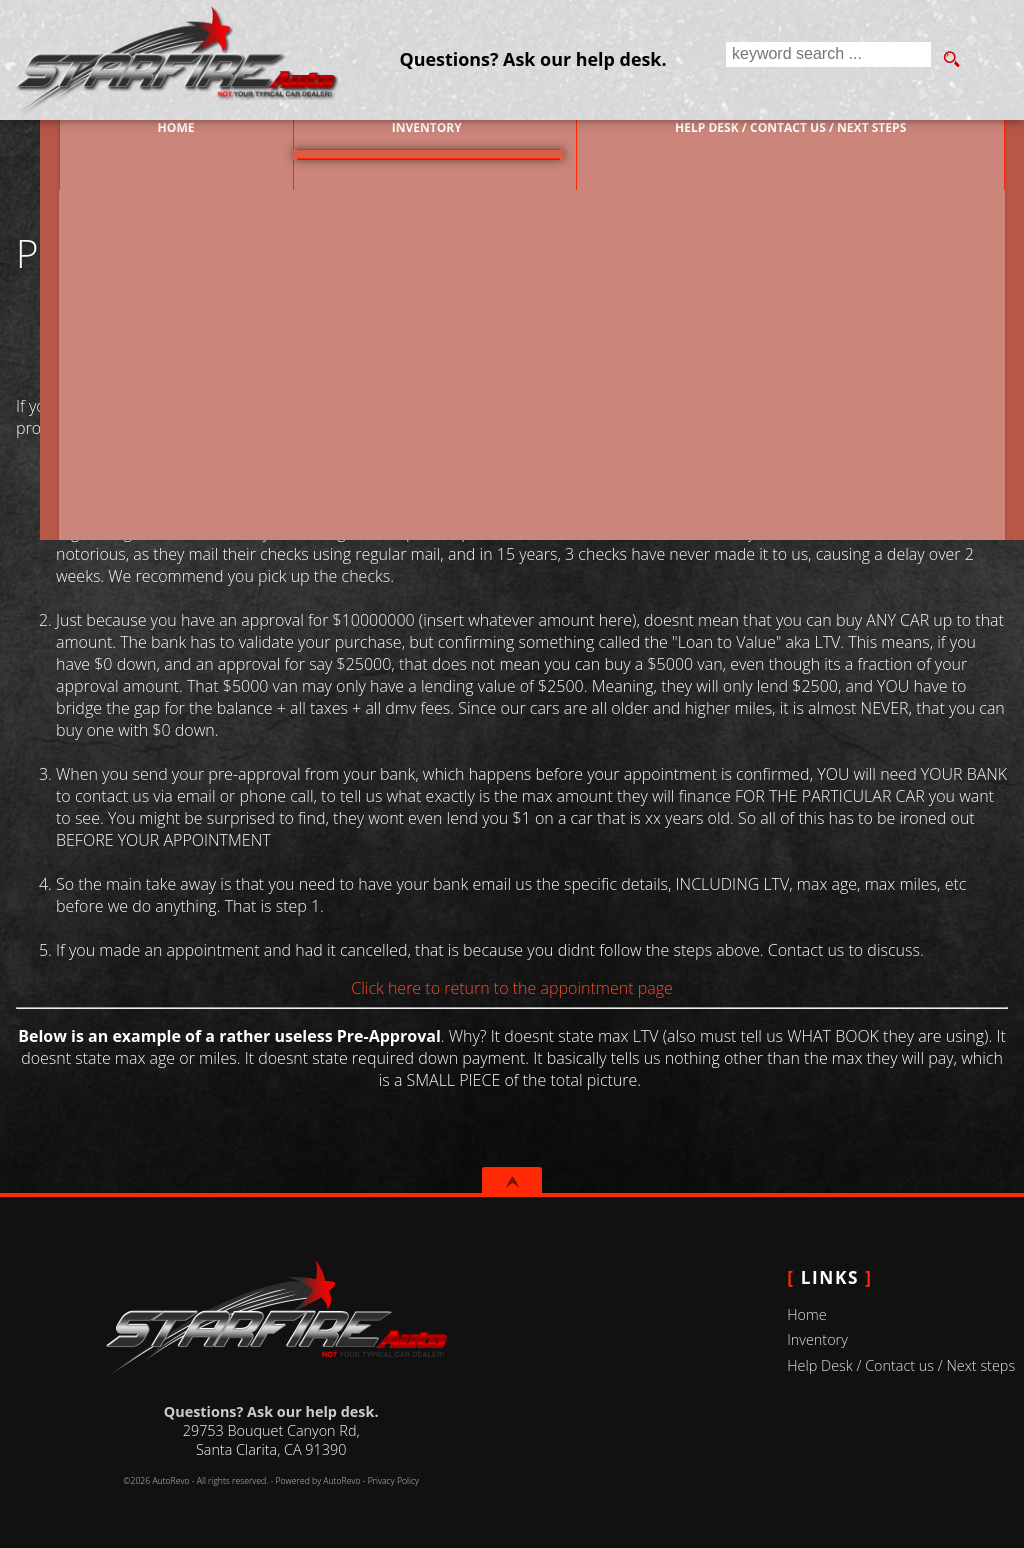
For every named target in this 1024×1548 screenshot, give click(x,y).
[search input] (826, 60)
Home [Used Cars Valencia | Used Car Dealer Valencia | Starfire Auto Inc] (130, 137)
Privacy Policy (393, 1481)
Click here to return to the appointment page (512, 988)
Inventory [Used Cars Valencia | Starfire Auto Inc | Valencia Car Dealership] (407, 137)
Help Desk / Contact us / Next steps (796, 137)
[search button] (951, 60)
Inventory (817, 1339)
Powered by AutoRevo (317, 1481)
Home (806, 1314)
